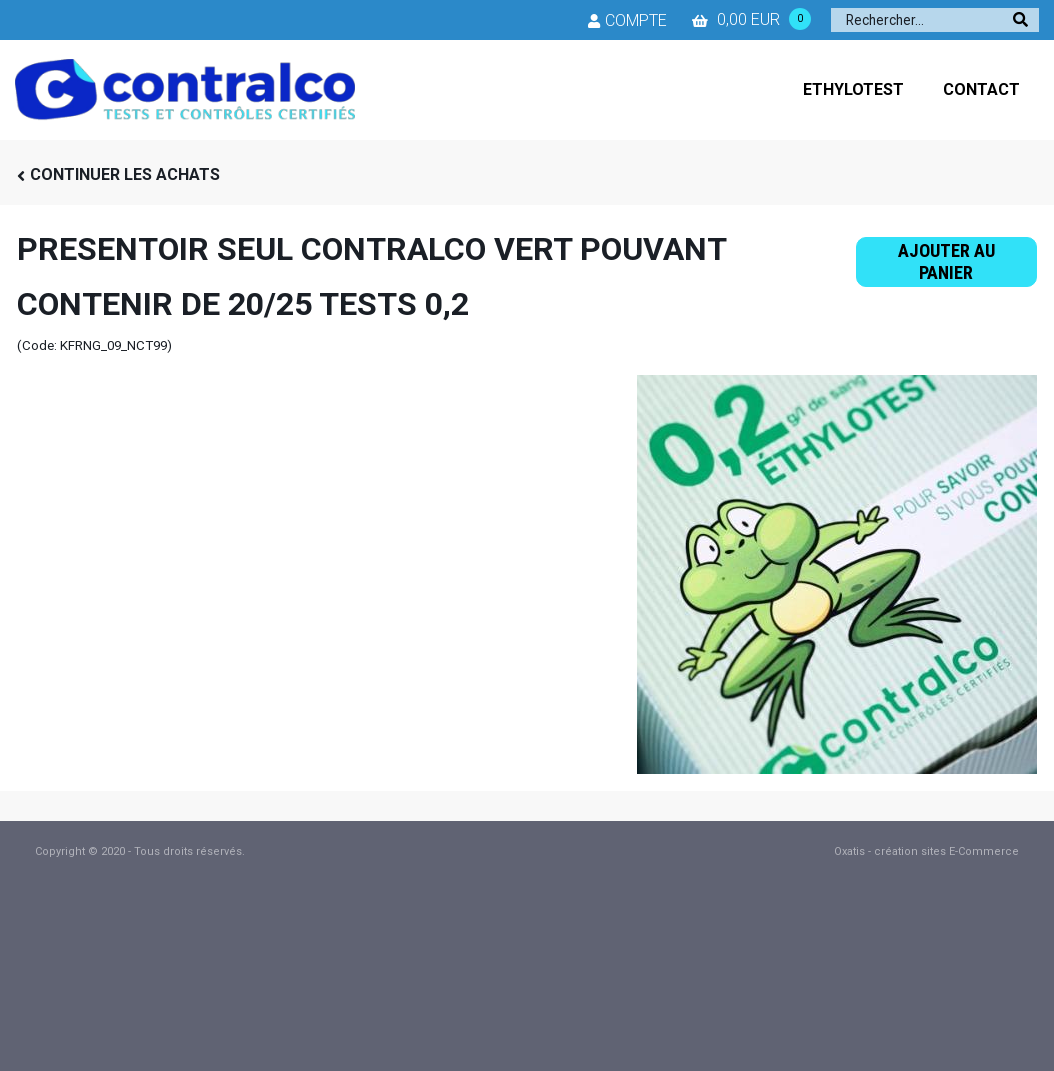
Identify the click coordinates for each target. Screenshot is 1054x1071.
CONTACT (981, 89)
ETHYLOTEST (853, 89)
